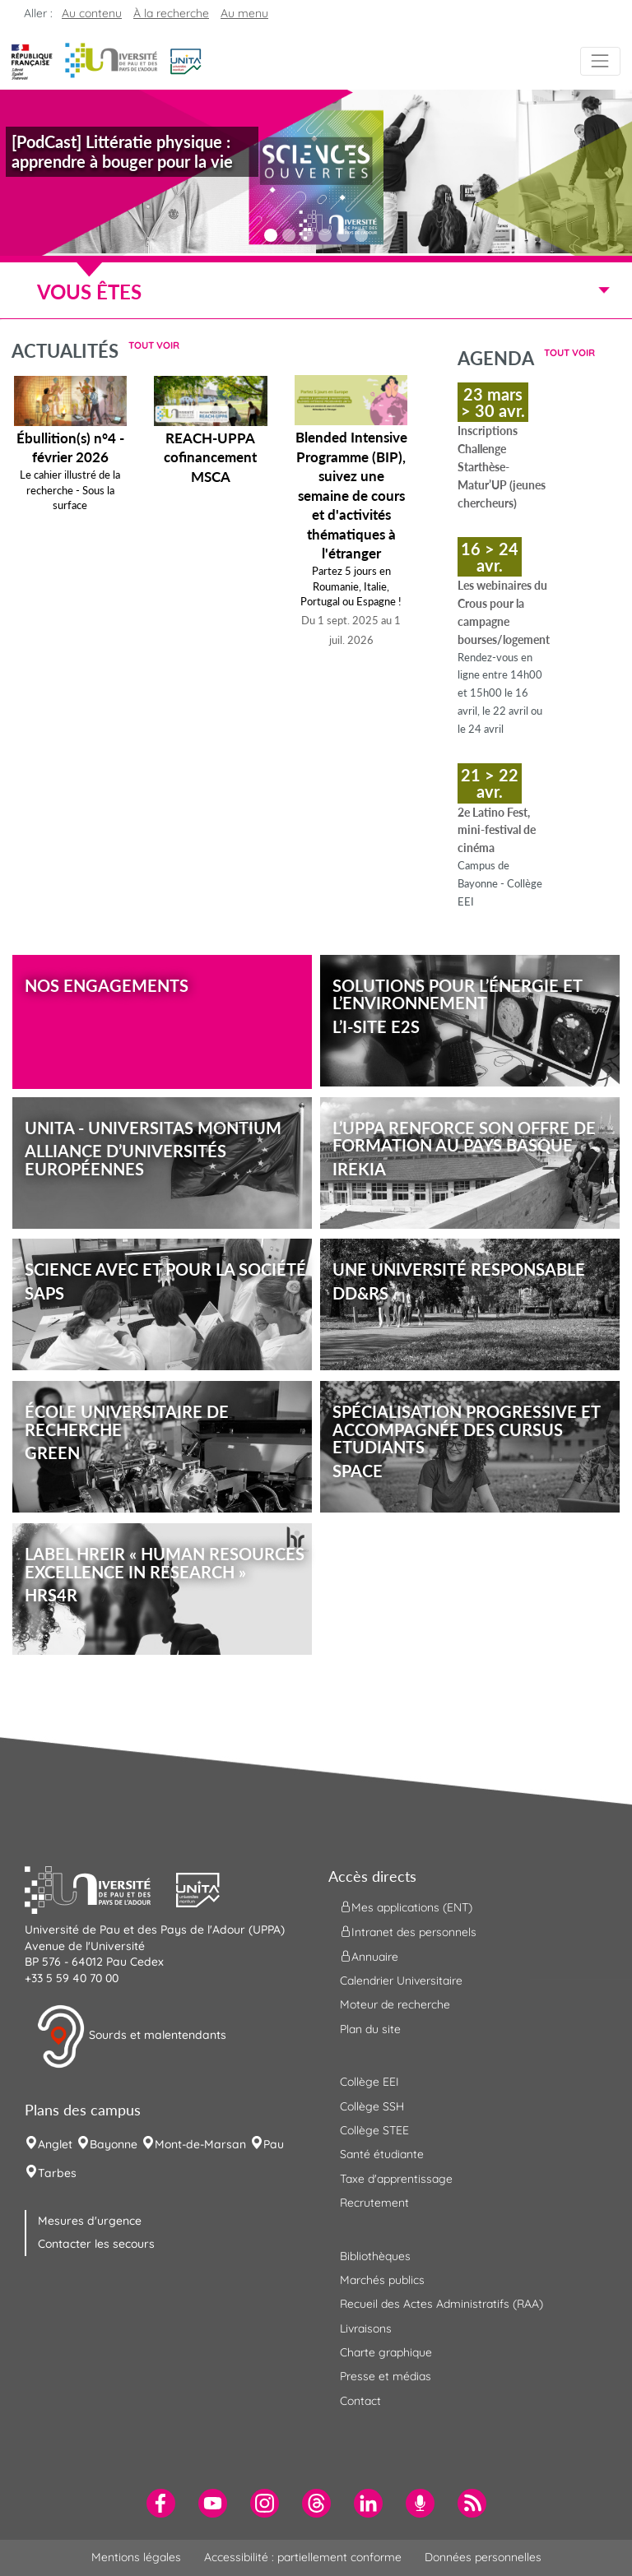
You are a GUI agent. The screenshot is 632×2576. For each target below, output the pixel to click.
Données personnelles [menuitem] (483, 2557)
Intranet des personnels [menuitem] (408, 1932)
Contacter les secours (96, 2243)
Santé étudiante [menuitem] (382, 2154)
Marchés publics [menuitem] (382, 2280)
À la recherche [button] (171, 13)
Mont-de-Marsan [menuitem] (200, 2144)
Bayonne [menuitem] (113, 2144)
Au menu (244, 13)
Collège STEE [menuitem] (374, 2130)
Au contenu (92, 13)
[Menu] (600, 61)
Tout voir (153, 345)
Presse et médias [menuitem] (385, 2376)
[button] (185, 60)
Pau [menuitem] (273, 2144)
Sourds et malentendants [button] (131, 2036)
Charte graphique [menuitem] (386, 2352)
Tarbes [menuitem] (57, 2173)
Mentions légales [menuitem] (136, 2557)
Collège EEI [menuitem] (369, 2081)
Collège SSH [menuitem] (372, 2106)
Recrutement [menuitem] (374, 2202)
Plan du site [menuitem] (370, 2029)
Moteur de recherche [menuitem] (395, 2004)
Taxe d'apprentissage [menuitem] (396, 2178)
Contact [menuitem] (360, 2400)
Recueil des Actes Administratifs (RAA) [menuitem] (441, 2303)
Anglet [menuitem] (55, 2144)
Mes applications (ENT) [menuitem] (406, 1907)
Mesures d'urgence (90, 2220)
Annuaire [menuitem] (369, 1956)
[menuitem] (161, 2503)
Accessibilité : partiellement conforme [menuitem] (303, 2557)
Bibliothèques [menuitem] (375, 2256)
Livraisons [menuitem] (366, 2328)
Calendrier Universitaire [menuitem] (401, 1980)
